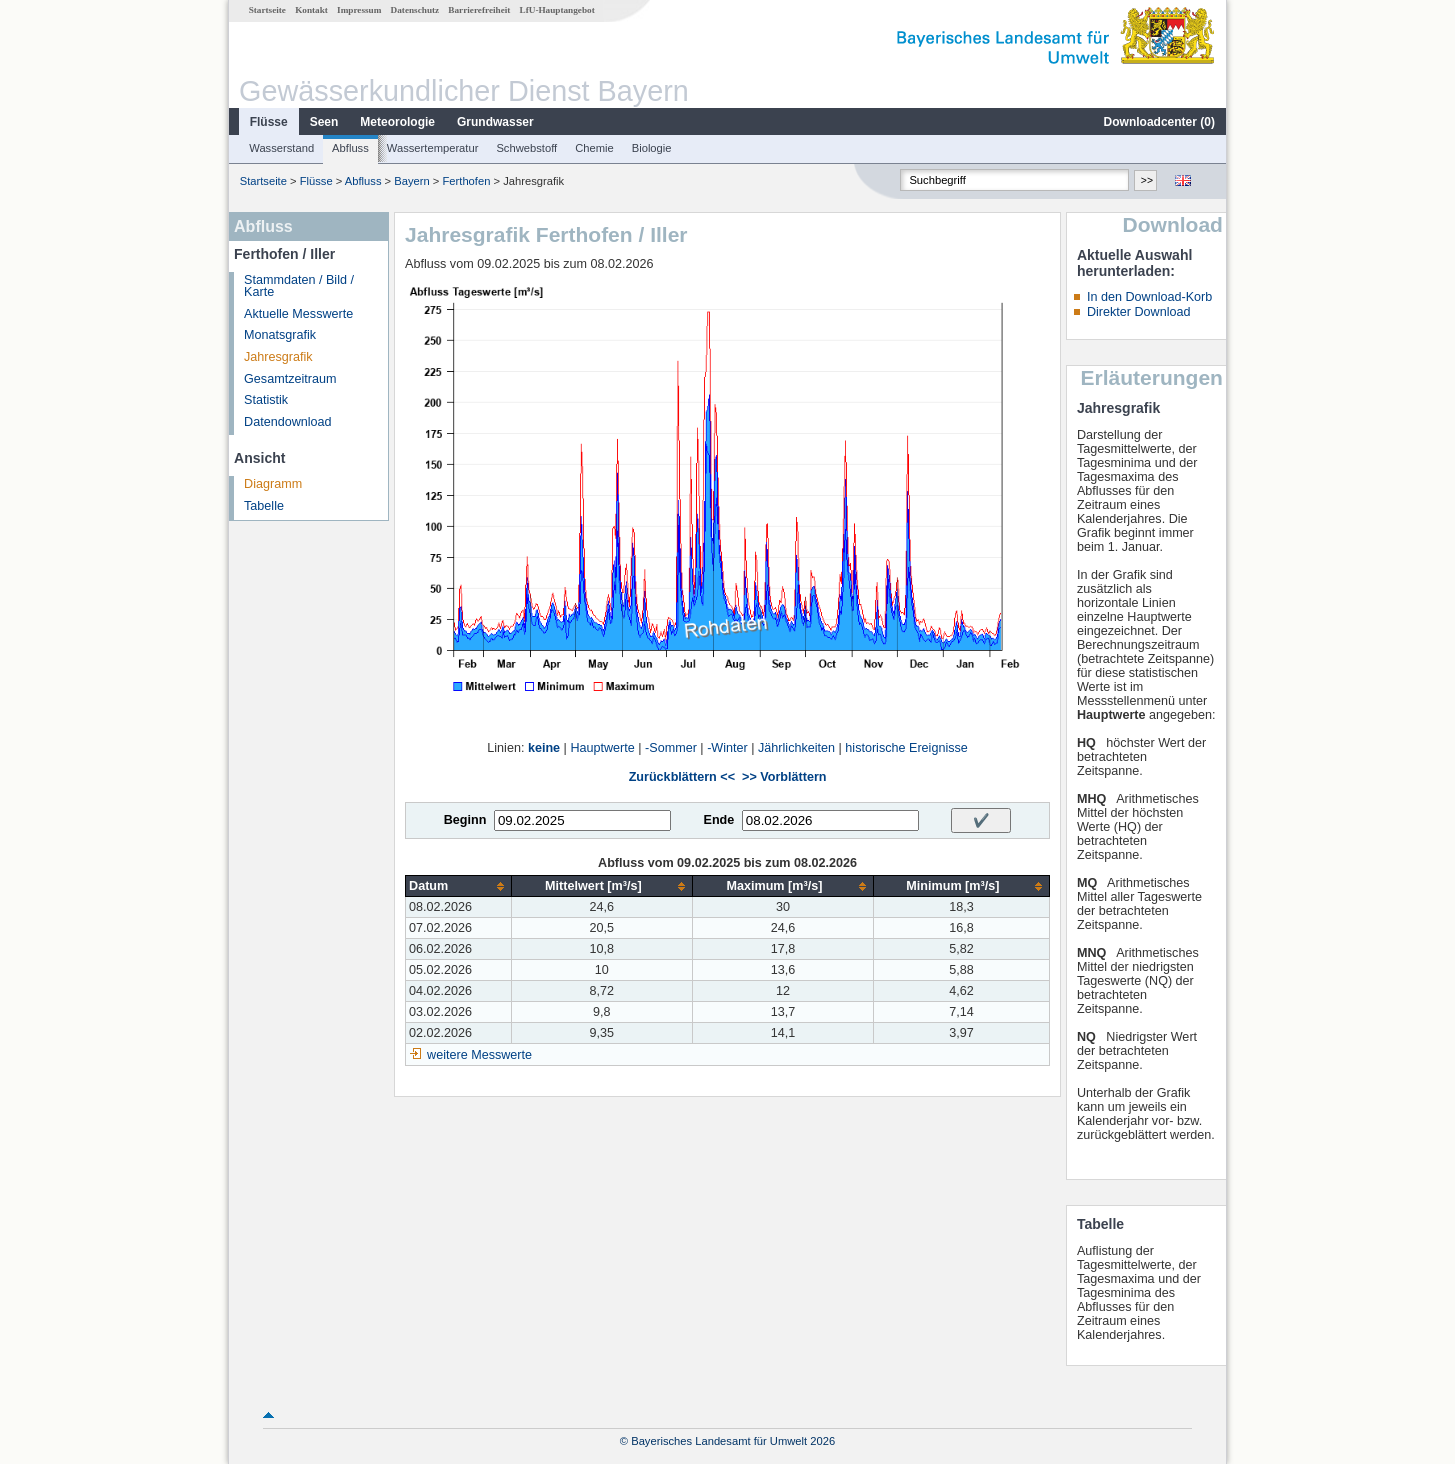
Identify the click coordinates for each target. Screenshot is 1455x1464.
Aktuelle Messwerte (298, 314)
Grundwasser (495, 122)
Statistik (266, 400)
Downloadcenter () (1159, 122)
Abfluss (350, 148)
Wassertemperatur (433, 148)
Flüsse (269, 122)
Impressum (359, 10)
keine (544, 748)
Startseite (267, 10)
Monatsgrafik (280, 335)
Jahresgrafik (278, 357)
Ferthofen (467, 181)
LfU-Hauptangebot (557, 10)
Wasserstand (281, 148)
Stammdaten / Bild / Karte (299, 286)
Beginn (465, 820)
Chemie (594, 148)
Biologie (652, 148)
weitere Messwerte (479, 1055)
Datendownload (288, 422)
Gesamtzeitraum (290, 379)
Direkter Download (1139, 312)
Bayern (411, 181)
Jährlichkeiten (796, 748)
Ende (718, 820)
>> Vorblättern (784, 777)
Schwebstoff (526, 148)
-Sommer (671, 748)
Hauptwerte (602, 748)
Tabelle (264, 506)
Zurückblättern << (682, 777)
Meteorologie (397, 122)
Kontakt (311, 10)
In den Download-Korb (1149, 297)
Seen (324, 122)
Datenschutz (415, 10)
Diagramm (273, 484)
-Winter (727, 748)
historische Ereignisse (906, 748)
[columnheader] (458, 886)
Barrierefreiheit (479, 10)
